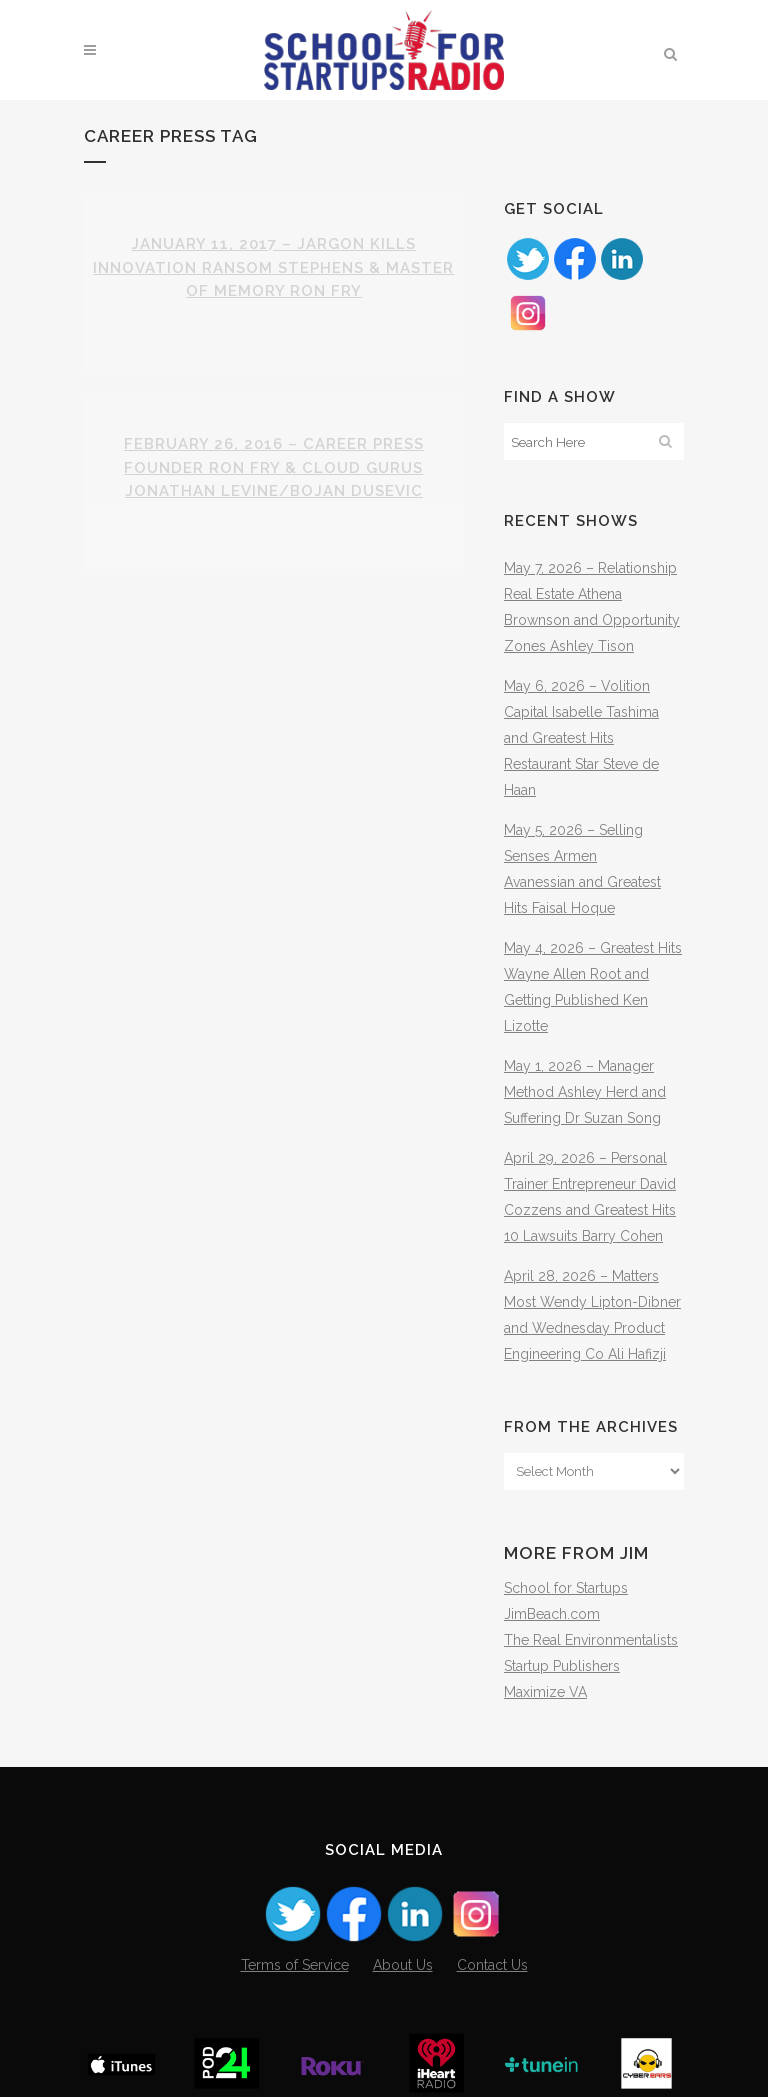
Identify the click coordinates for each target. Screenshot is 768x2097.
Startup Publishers (562, 1666)
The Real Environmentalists (591, 1640)
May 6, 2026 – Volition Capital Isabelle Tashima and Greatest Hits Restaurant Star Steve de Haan (581, 738)
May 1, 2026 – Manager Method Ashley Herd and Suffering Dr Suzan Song (585, 1092)
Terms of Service (295, 1965)
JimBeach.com (552, 1614)
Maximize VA (545, 1692)
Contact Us (492, 1965)
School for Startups (566, 1588)
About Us (403, 1965)
